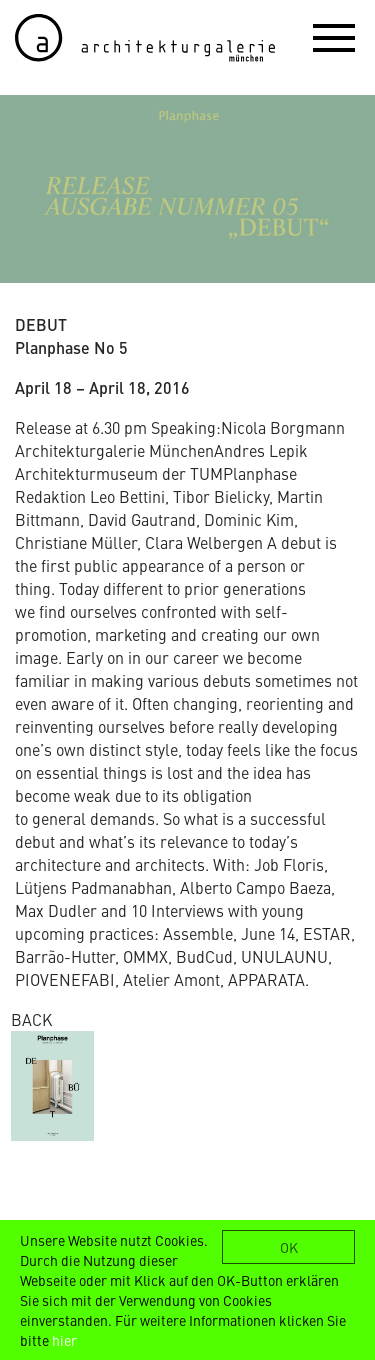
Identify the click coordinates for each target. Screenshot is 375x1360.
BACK (31, 1019)
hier (64, 1340)
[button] (334, 37)
